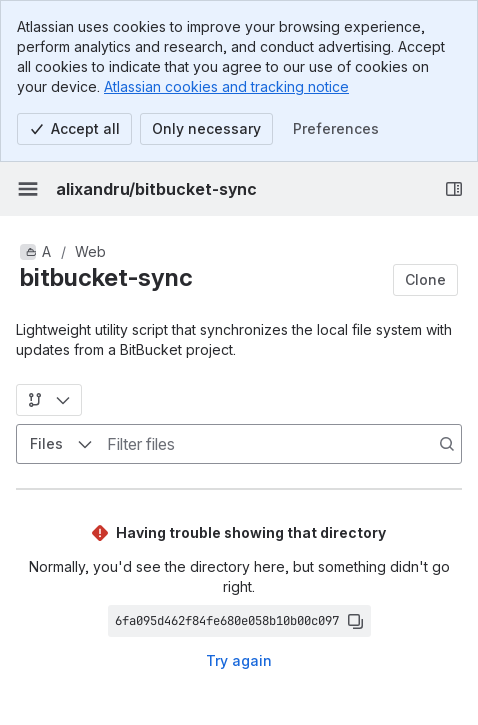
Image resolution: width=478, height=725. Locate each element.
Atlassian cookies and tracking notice (226, 86)
